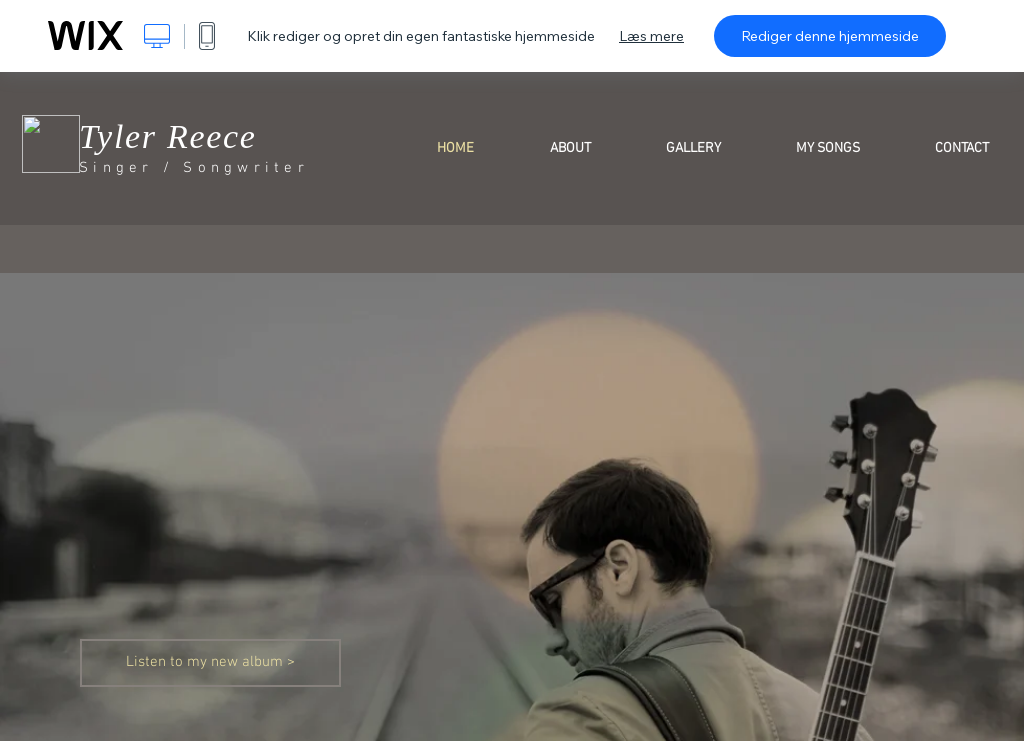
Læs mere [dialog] (651, 36)
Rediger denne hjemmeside (830, 36)
